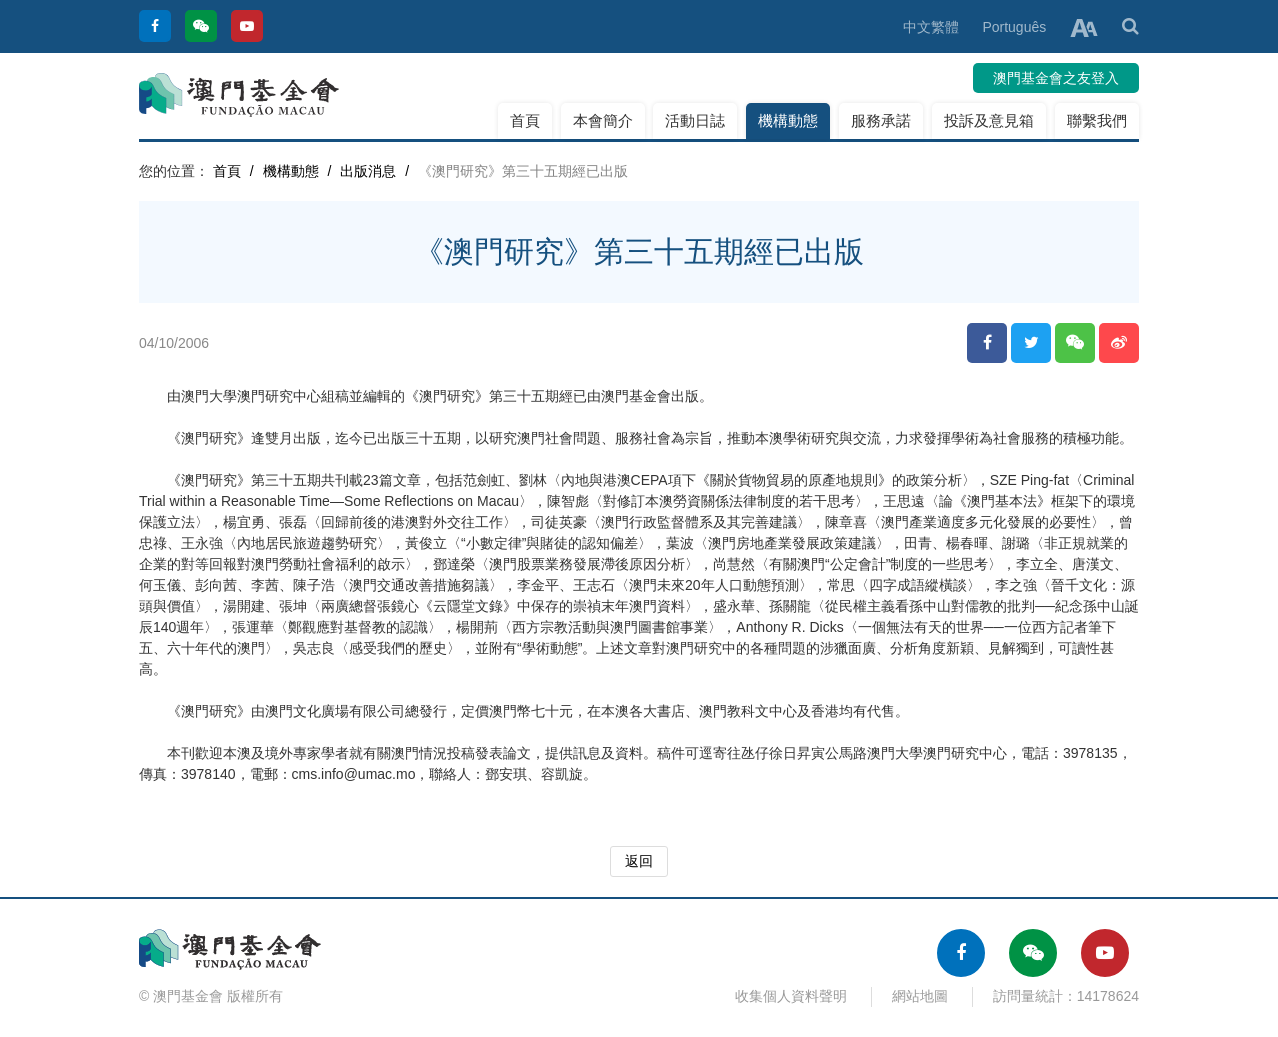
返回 (639, 861)
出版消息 (368, 171)
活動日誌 (695, 120)
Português (1014, 27)
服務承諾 (881, 120)
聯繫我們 (1097, 120)
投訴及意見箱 (989, 120)
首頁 (525, 120)
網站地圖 (920, 996)
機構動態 (788, 120)
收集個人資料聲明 (791, 996)
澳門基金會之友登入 (1056, 78)
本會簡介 (603, 120)
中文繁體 (931, 27)
